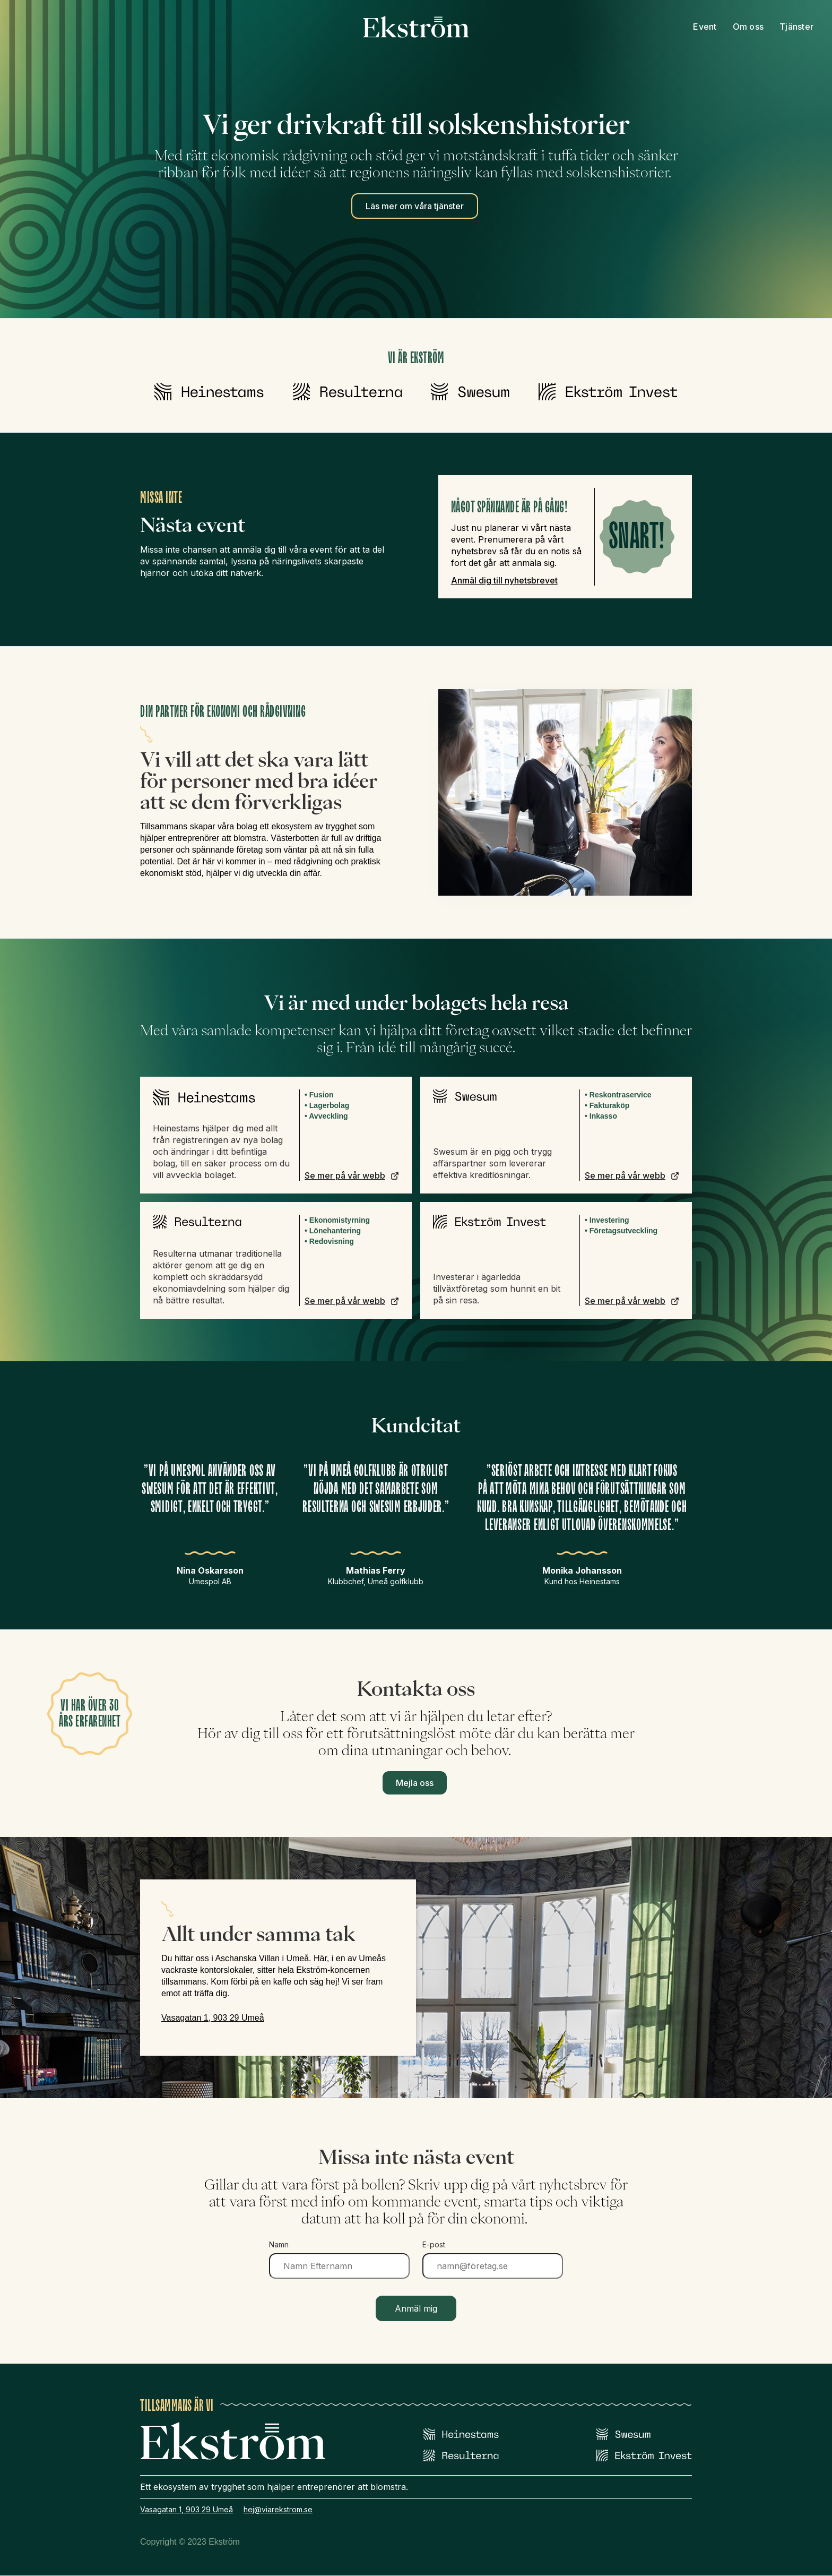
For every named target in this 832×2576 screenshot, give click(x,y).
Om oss (748, 26)
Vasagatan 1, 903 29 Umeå (212, 2017)
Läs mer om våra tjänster (415, 206)
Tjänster (796, 26)
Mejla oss (415, 1783)
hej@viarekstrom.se (278, 2509)
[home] (416, 27)
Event (704, 26)
